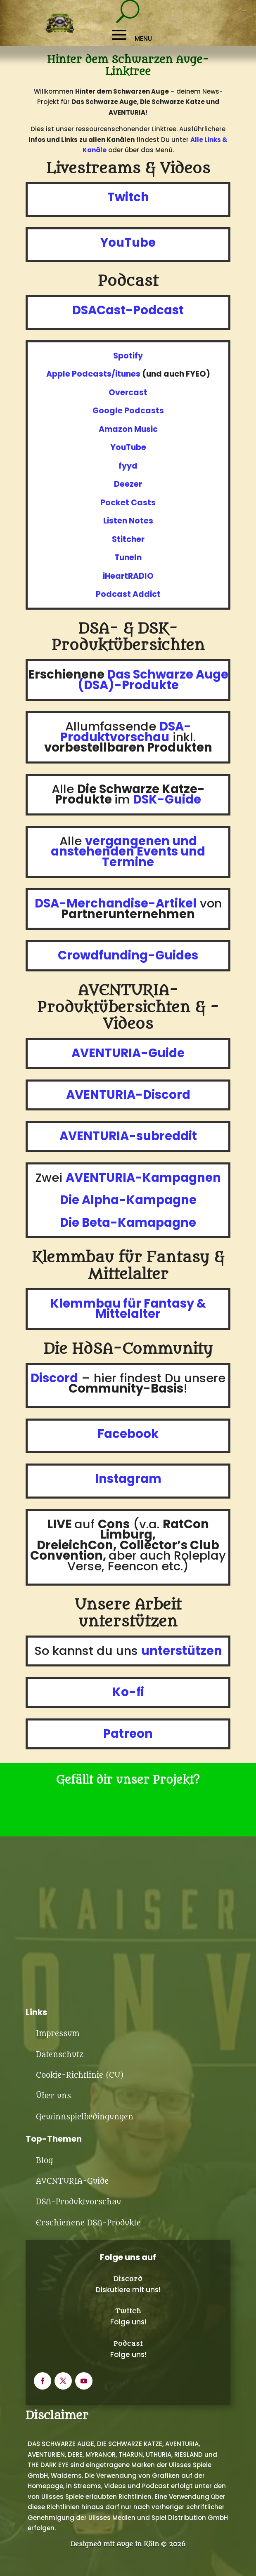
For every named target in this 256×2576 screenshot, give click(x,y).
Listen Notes (128, 520)
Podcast (128, 2343)
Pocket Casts (128, 502)
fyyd (128, 465)
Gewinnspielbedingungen (84, 2117)
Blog (44, 2160)
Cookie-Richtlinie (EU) (79, 2075)
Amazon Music (128, 429)
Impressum (57, 2033)
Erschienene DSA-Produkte (88, 2223)
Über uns (53, 2096)
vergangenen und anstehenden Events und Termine (128, 851)
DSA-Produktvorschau (78, 2202)
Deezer (128, 484)
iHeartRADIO (128, 576)
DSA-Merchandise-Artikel (116, 903)
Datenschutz (59, 2054)
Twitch (128, 2311)
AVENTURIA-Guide (72, 2181)
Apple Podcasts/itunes (93, 373)
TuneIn (128, 557)
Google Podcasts (128, 410)
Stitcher (128, 539)
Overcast (128, 392)
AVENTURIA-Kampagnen (143, 1177)
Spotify (128, 355)
